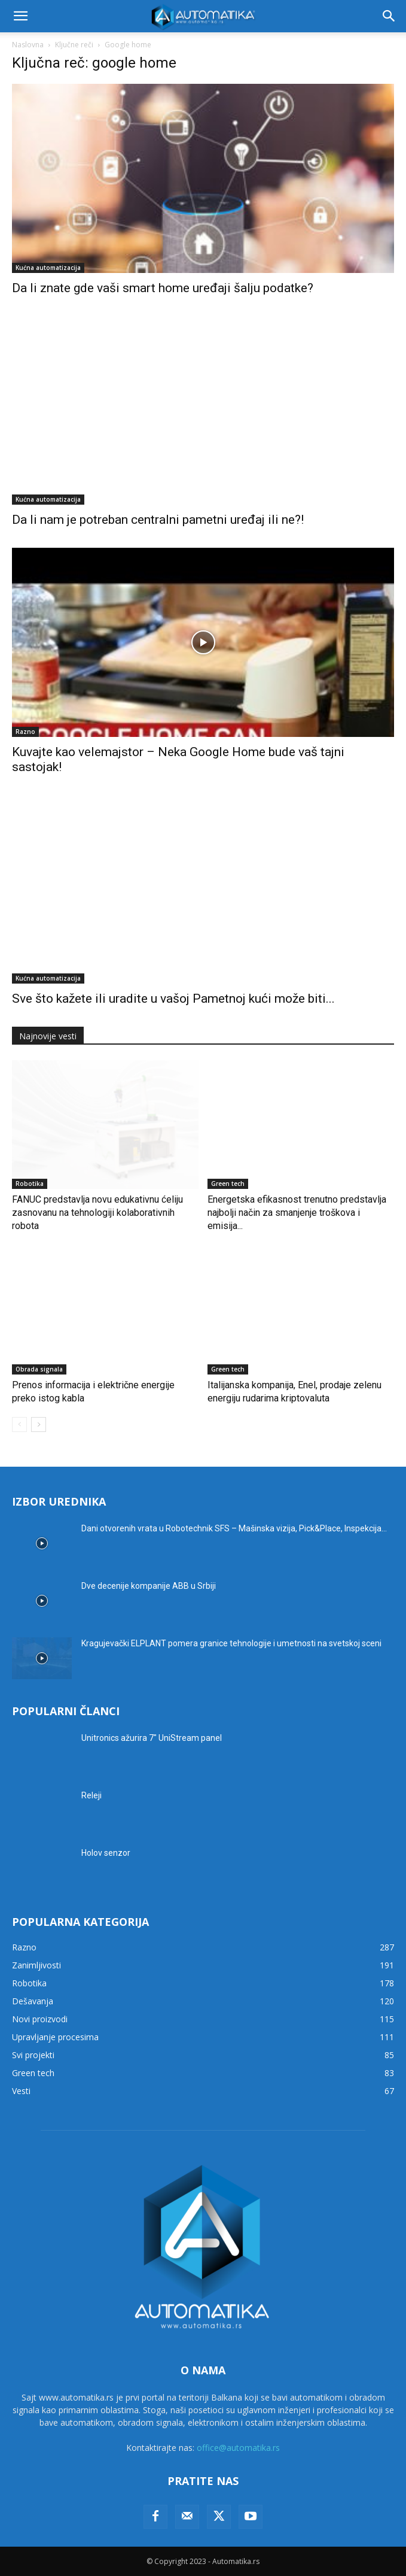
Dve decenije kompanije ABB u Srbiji (148, 1586)
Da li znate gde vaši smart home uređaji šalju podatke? (162, 288)
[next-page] (38, 1424)
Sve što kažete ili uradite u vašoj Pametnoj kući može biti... (173, 998)
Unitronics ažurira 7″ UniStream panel (151, 1738)
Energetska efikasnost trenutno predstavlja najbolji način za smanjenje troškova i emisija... (296, 1212)
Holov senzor (105, 1853)
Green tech (228, 1183)
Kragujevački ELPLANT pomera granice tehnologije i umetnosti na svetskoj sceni (231, 1643)
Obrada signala (39, 1369)
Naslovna (28, 45)
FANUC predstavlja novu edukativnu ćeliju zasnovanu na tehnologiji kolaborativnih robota (97, 1212)
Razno (25, 731)
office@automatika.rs (238, 2447)
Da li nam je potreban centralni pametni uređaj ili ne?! (158, 519)
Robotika (30, 1183)
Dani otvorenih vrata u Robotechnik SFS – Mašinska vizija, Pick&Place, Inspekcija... (234, 1528)
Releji (91, 1795)
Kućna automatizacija (48, 267)
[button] (20, 16)
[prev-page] (19, 1424)
